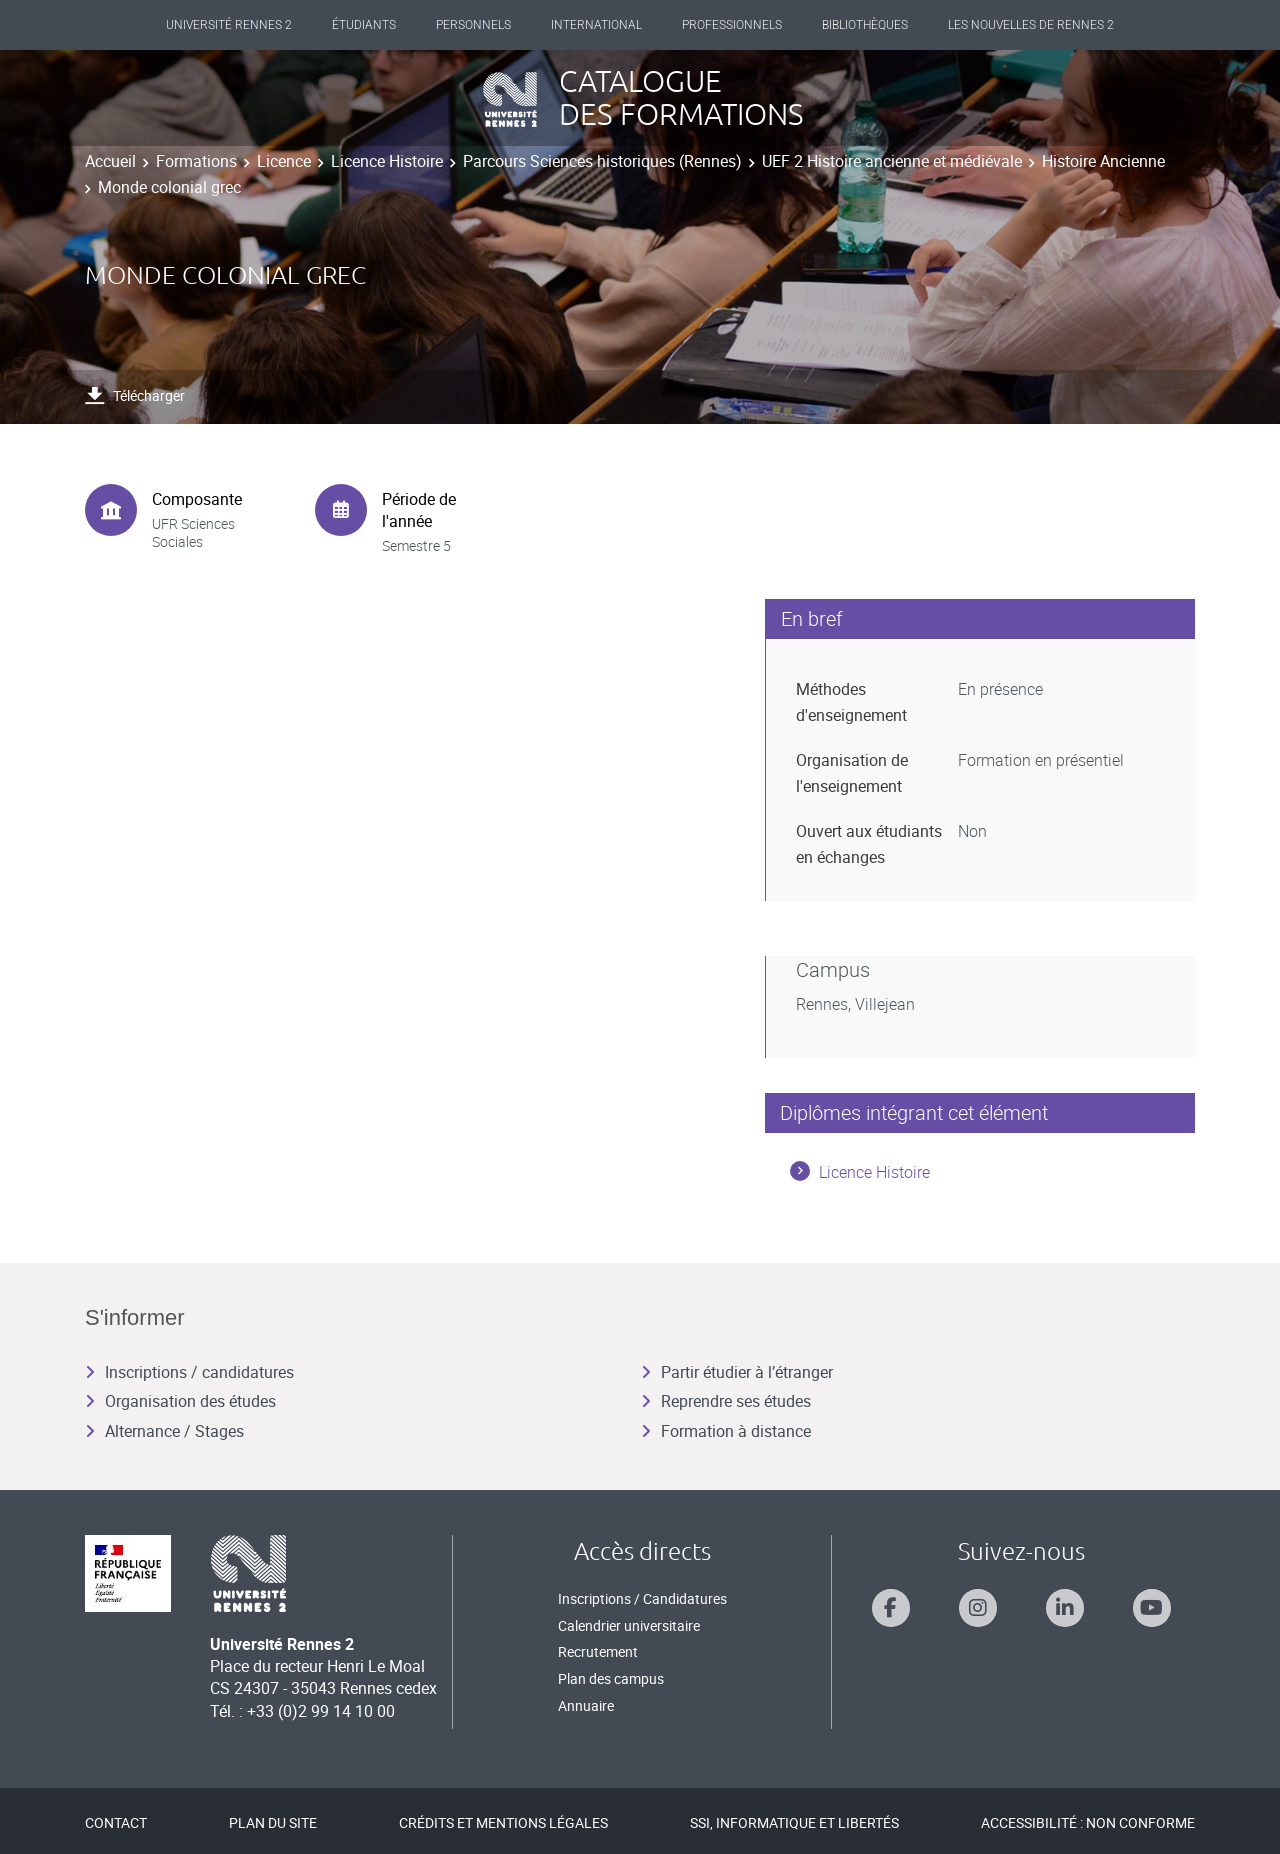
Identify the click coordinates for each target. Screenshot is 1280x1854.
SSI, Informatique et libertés (794, 1822)
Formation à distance (726, 1431)
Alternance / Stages (164, 1431)
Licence (284, 161)
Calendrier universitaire (629, 1625)
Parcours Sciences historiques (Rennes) (602, 161)
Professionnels (732, 25)
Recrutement (598, 1651)
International (596, 25)
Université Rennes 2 (229, 25)
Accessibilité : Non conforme (1088, 1822)
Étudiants (364, 25)
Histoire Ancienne (1103, 161)
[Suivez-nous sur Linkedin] (1065, 1608)
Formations (196, 161)
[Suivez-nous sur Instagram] (978, 1608)
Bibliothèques (865, 25)
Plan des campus (611, 1678)
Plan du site (273, 1822)
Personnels (473, 25)
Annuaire (586, 1705)
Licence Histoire (387, 161)
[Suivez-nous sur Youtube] (1152, 1608)
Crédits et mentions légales (503, 1822)
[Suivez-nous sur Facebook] (891, 1608)
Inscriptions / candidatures (189, 1372)
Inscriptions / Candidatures (642, 1598)
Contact (116, 1822)
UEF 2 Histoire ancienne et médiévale (892, 161)
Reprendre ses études (726, 1401)
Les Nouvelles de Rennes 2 (1031, 25)
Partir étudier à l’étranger (737, 1372)
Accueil (110, 161)
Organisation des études (180, 1401)
